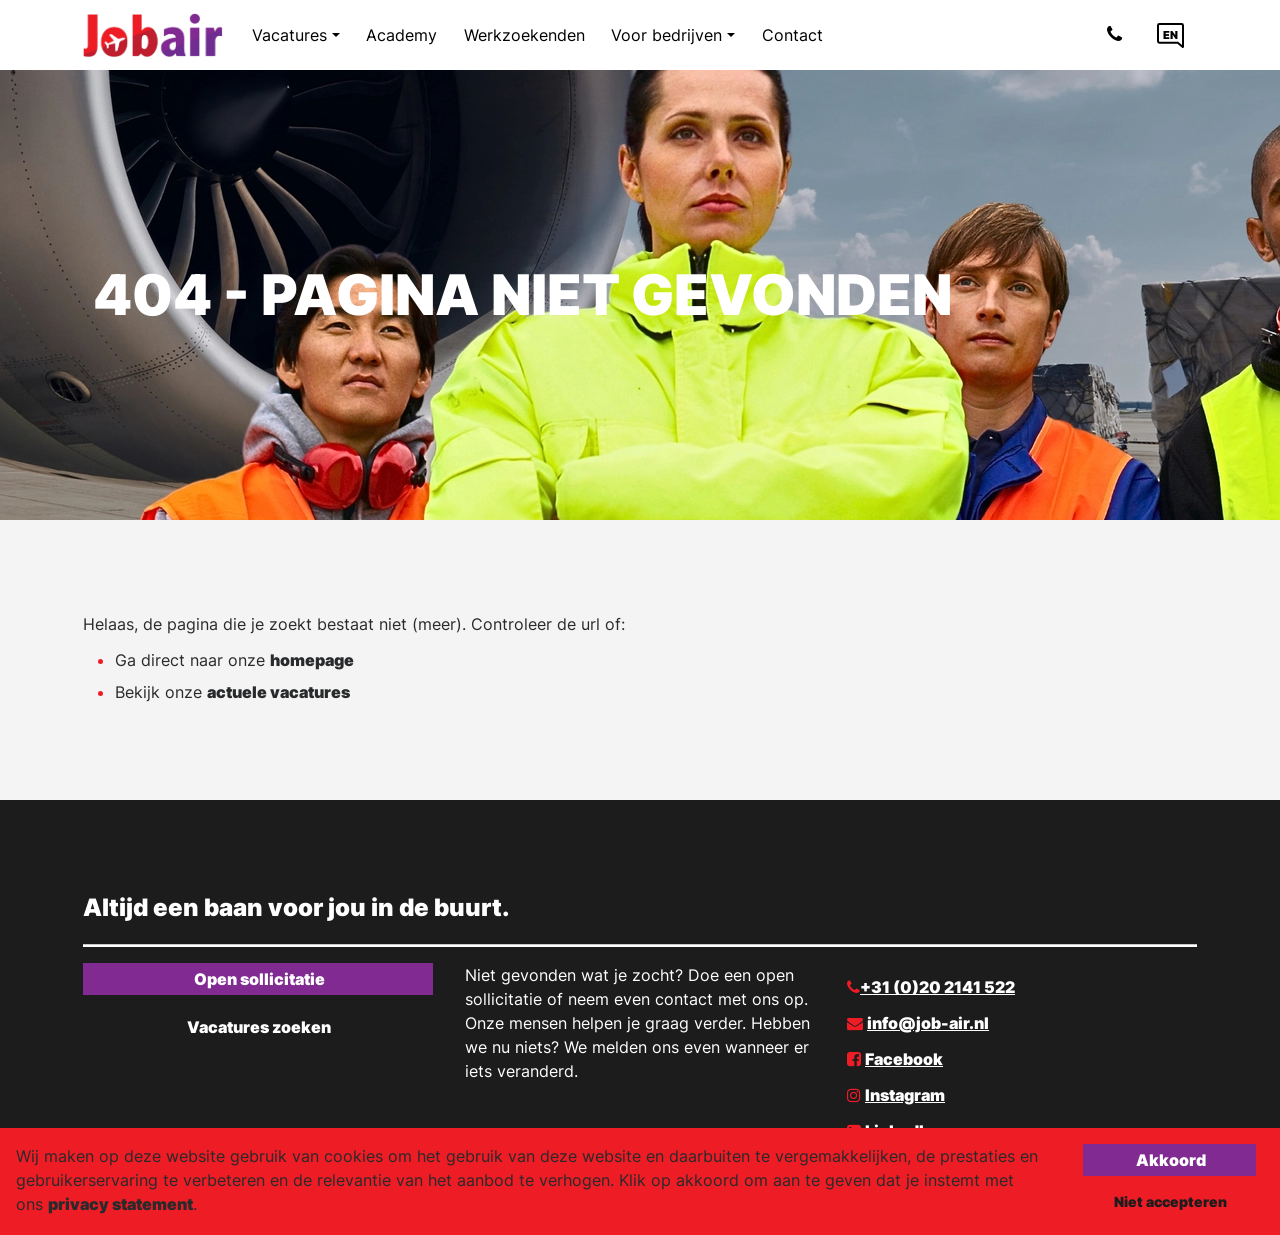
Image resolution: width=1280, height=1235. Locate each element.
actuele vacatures (278, 692)
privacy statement (120, 1204)
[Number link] (1118, 35)
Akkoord (1171, 1160)
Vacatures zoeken (259, 1027)
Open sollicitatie (259, 979)
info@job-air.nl (928, 1023)
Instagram (905, 1095)
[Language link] (1170, 35)
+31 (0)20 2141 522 (937, 987)
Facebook (904, 1059)
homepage (312, 660)
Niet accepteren (1170, 1201)
